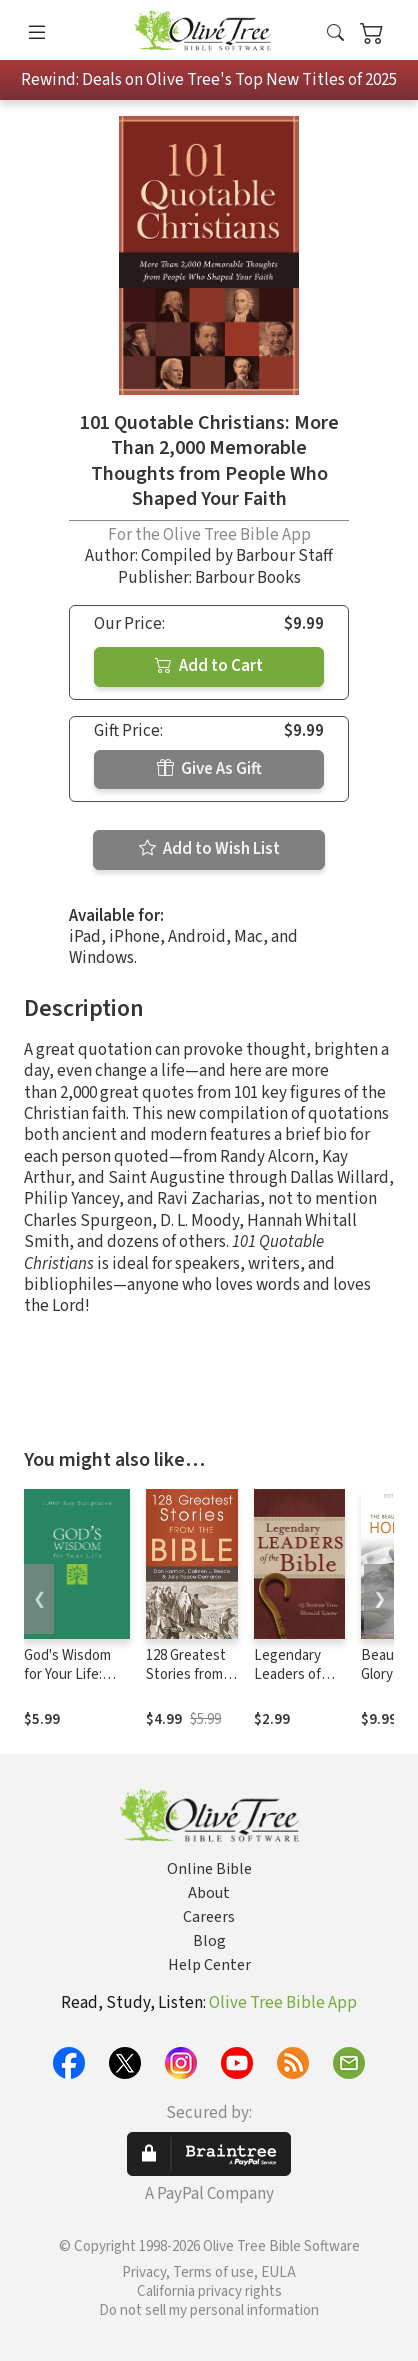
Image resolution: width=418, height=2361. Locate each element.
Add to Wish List (209, 849)
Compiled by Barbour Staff (237, 556)
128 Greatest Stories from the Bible (186, 1674)
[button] (335, 33)
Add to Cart (209, 666)
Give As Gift (209, 769)
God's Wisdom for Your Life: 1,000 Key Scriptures (67, 1684)
